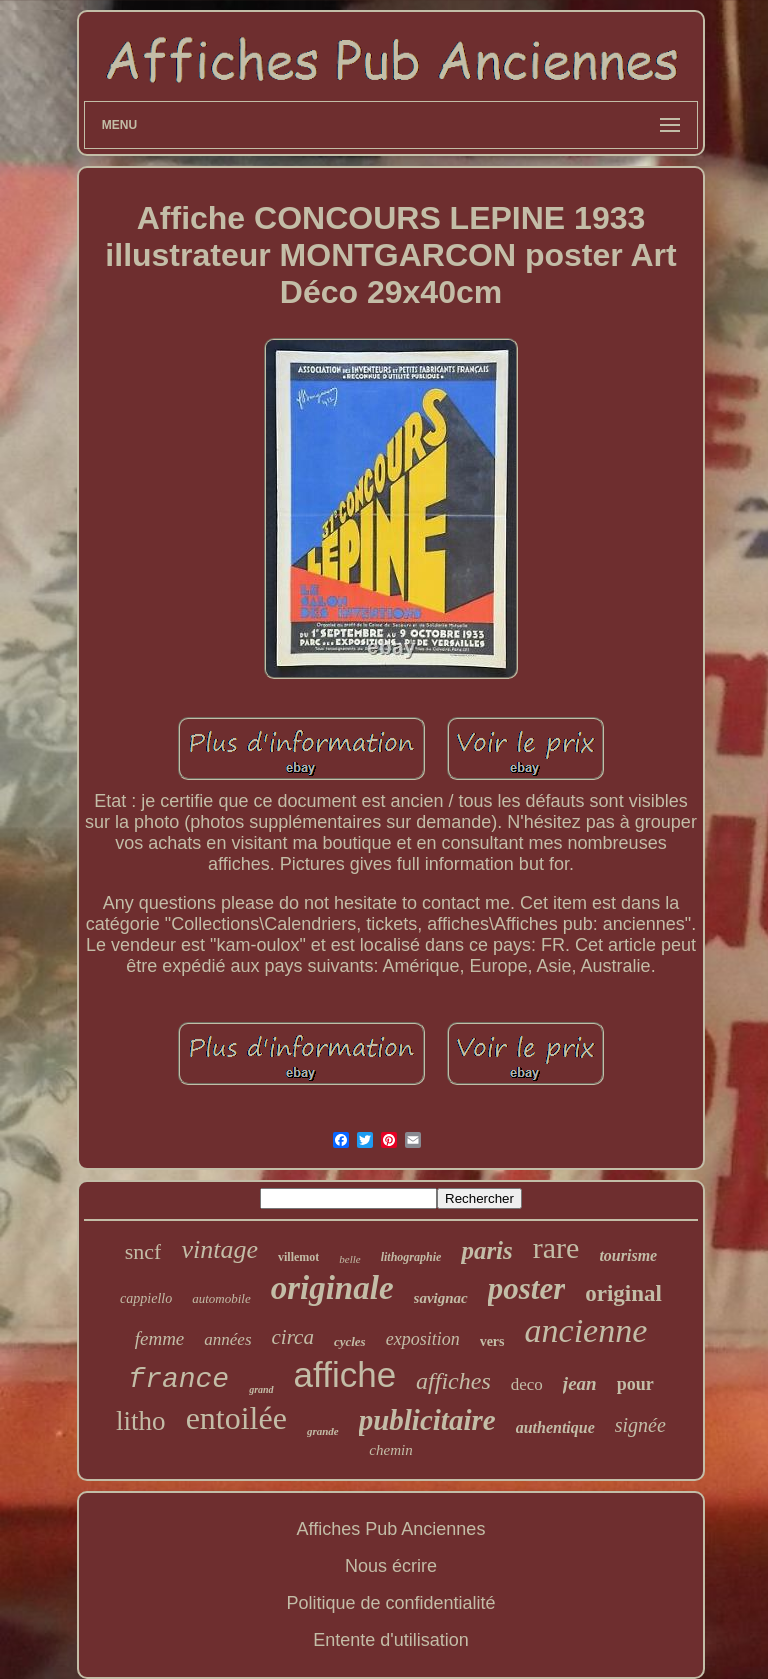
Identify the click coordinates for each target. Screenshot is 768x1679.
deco (527, 1384)
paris (486, 1250)
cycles (350, 1341)
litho (141, 1421)
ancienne (586, 1330)
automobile (221, 1298)
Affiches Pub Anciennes (391, 1529)
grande (323, 1431)
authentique (555, 1427)
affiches (453, 1381)
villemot (298, 1257)
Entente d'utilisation (391, 1640)
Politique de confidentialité (390, 1603)
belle (349, 1259)
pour (635, 1384)
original (623, 1293)
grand (261, 1389)
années (227, 1339)
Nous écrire (391, 1566)
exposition (423, 1339)
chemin (390, 1450)
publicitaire (427, 1420)
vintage (219, 1249)
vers (492, 1341)
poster (527, 1288)
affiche (345, 1374)
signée (640, 1425)
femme (160, 1338)
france (178, 1379)
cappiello (146, 1298)
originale (332, 1288)
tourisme (628, 1255)
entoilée (236, 1418)
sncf (143, 1251)
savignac (441, 1298)
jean (580, 1383)
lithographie (411, 1257)
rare (556, 1247)
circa (293, 1337)
